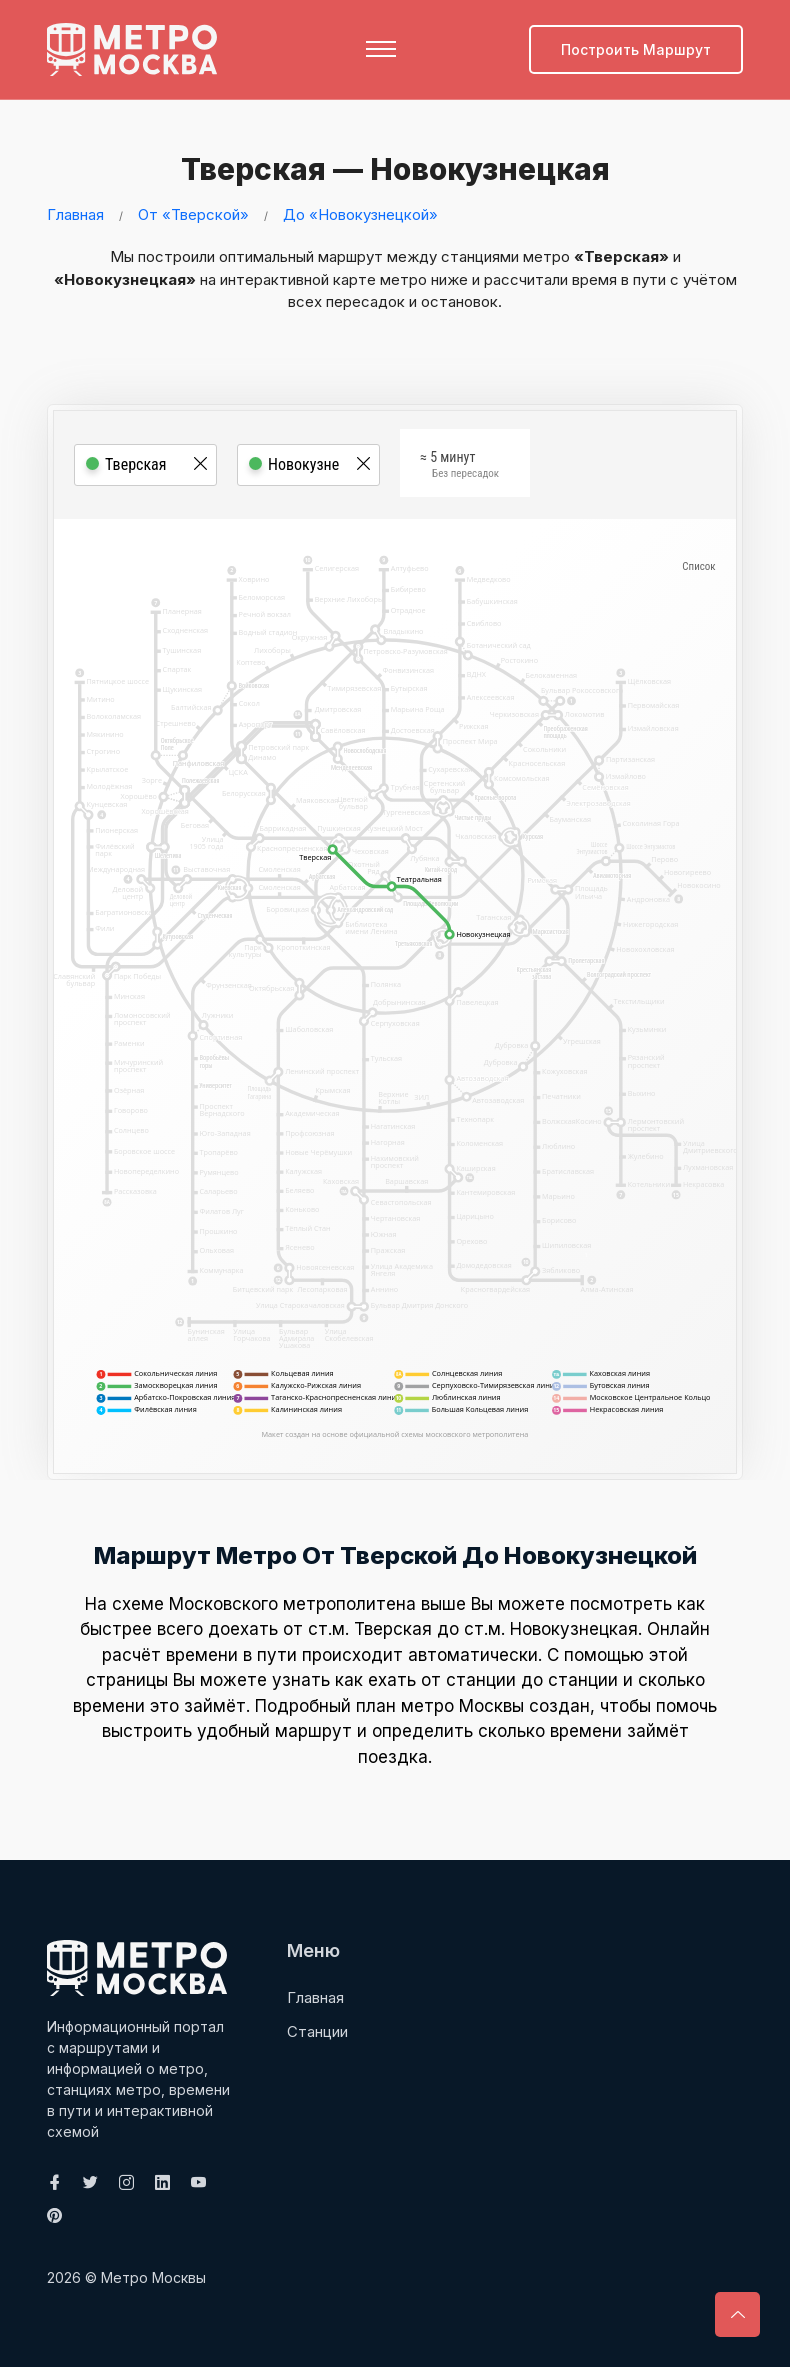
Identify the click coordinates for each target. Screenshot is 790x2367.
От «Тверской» (193, 213)
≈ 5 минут (459, 467)
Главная (75, 213)
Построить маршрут (636, 49)
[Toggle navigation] (381, 49)
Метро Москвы (153, 2276)
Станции (317, 2030)
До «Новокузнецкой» (360, 213)
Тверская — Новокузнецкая (388, 169)
